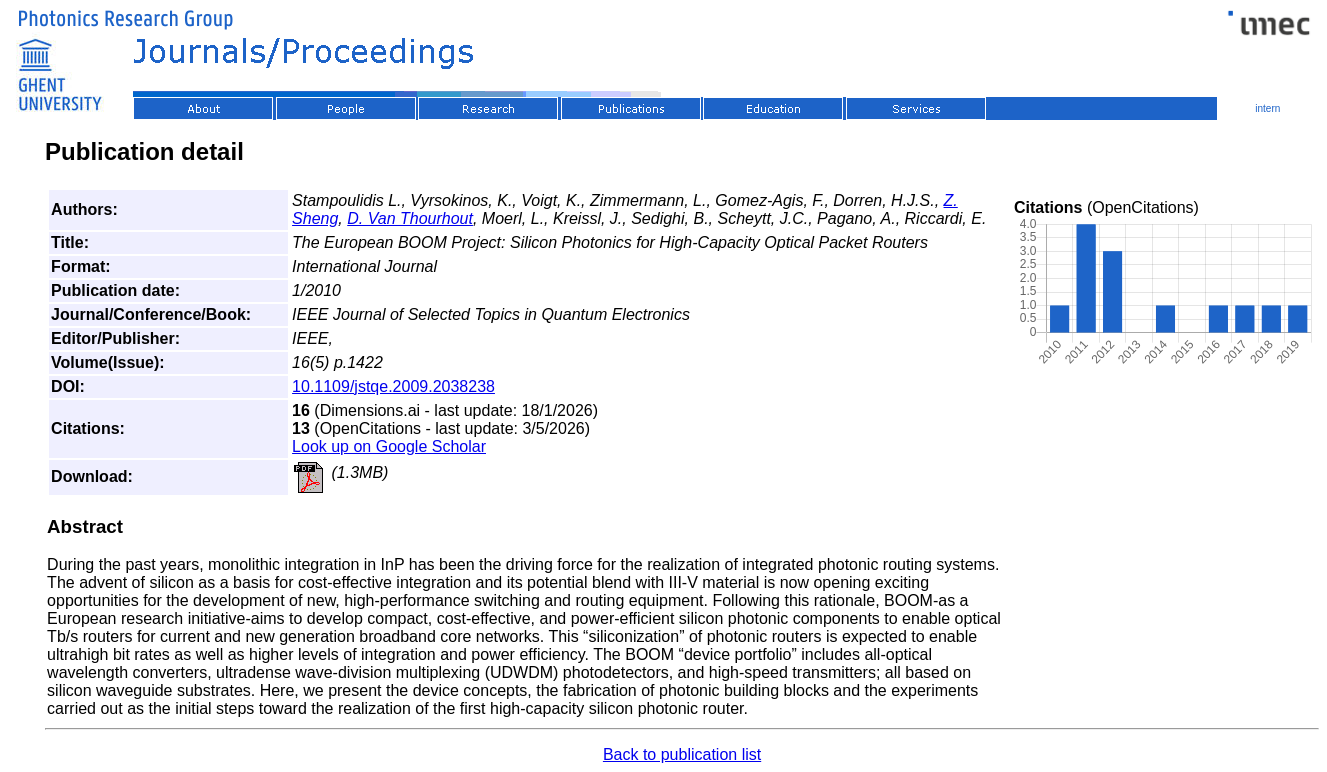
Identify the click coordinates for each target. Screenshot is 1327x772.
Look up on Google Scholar (389, 446)
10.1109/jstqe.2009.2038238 (393, 386)
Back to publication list (682, 754)
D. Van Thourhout (410, 218)
